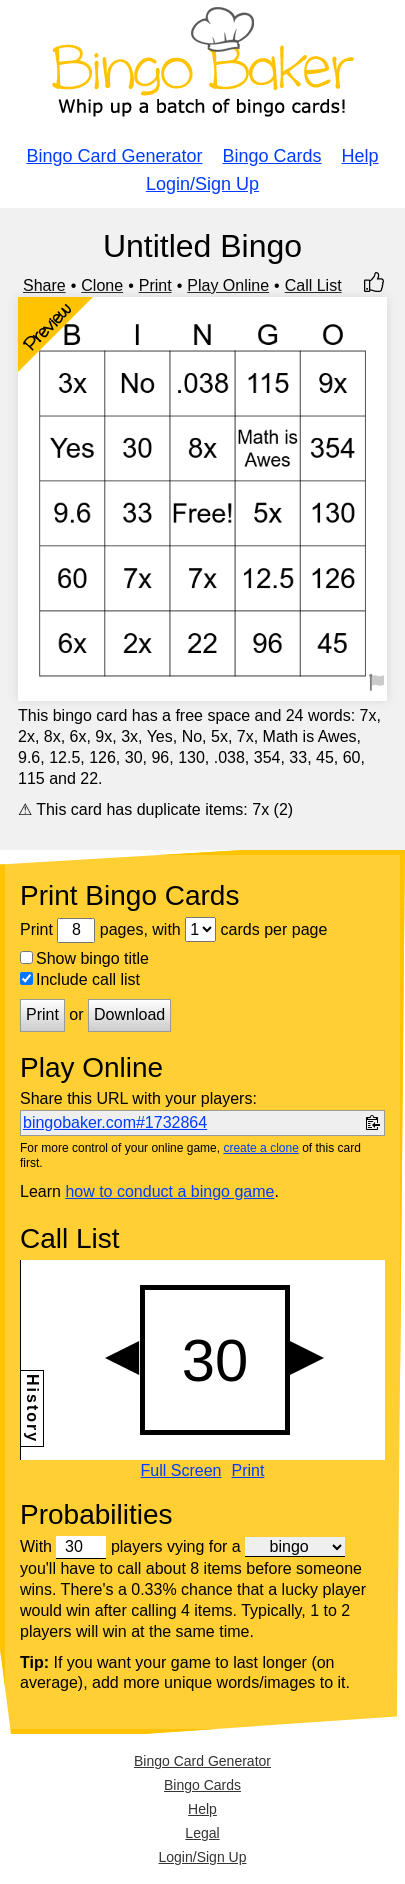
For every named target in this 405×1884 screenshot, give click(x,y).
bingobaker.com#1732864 (115, 1122)
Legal (202, 1833)
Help (360, 156)
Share (44, 285)
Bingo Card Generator (114, 156)
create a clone (260, 1148)
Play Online (228, 285)
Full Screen (181, 1471)
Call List (313, 285)
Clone (102, 285)
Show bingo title (84, 958)
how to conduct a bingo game (169, 1191)
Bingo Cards (272, 156)
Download (129, 1014)
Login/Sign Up (202, 184)
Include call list (80, 979)
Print (155, 285)
